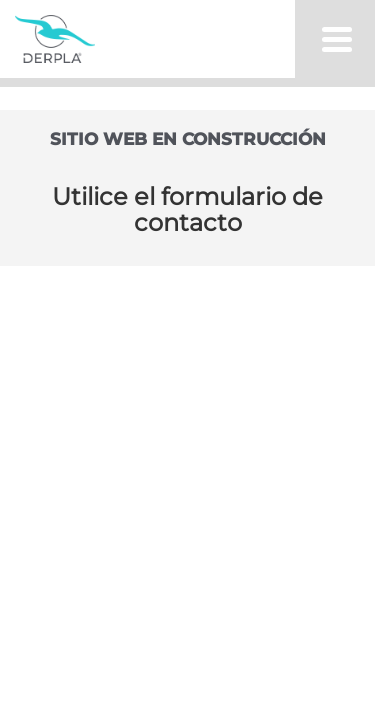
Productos (183, 141)
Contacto (187, 332)
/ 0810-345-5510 (146, 376)
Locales (187, 205)
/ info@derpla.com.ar (166, 404)
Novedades (188, 268)
